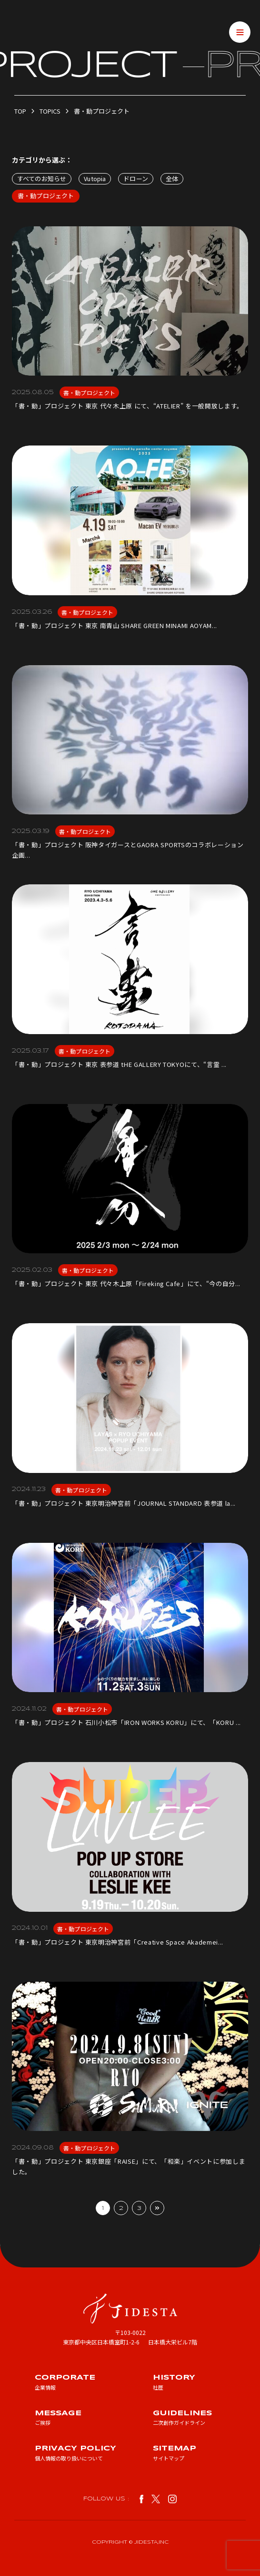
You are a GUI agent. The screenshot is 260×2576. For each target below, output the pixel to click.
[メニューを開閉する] (239, 32)
